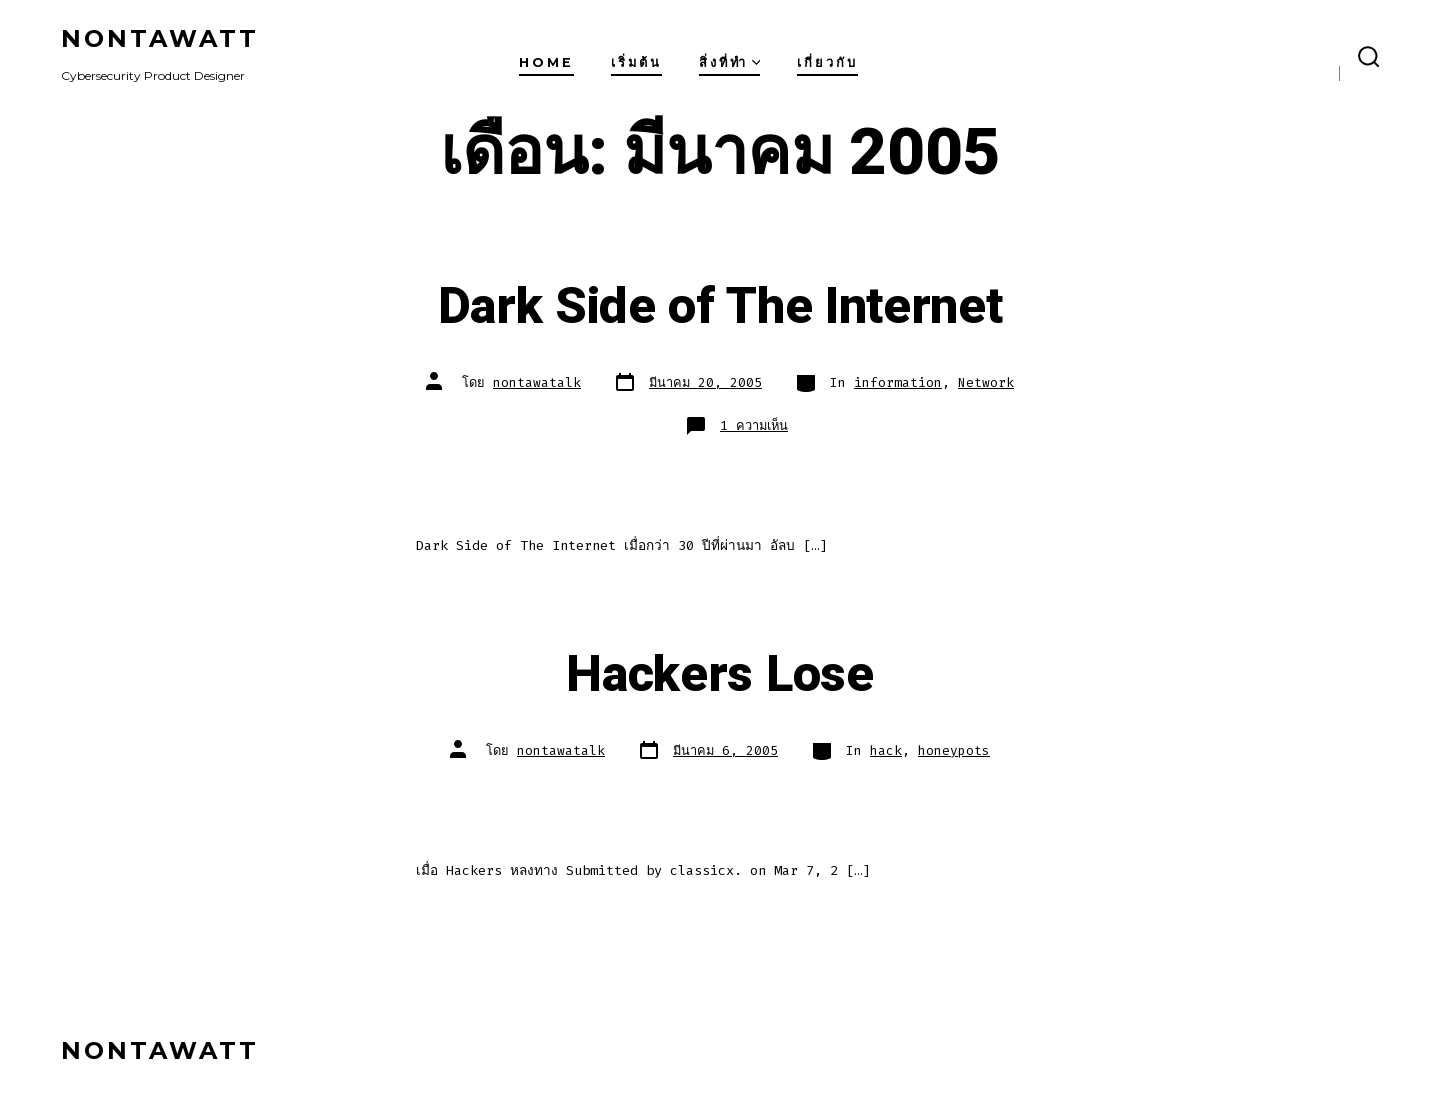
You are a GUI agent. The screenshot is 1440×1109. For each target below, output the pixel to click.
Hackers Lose (719, 675)
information (898, 382)
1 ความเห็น (754, 425)
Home (546, 62)
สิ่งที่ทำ (730, 62)
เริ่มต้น (636, 62)
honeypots (954, 750)
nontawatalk (537, 382)
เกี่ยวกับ (827, 62)
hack (886, 750)
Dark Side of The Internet (720, 307)
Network (986, 382)
